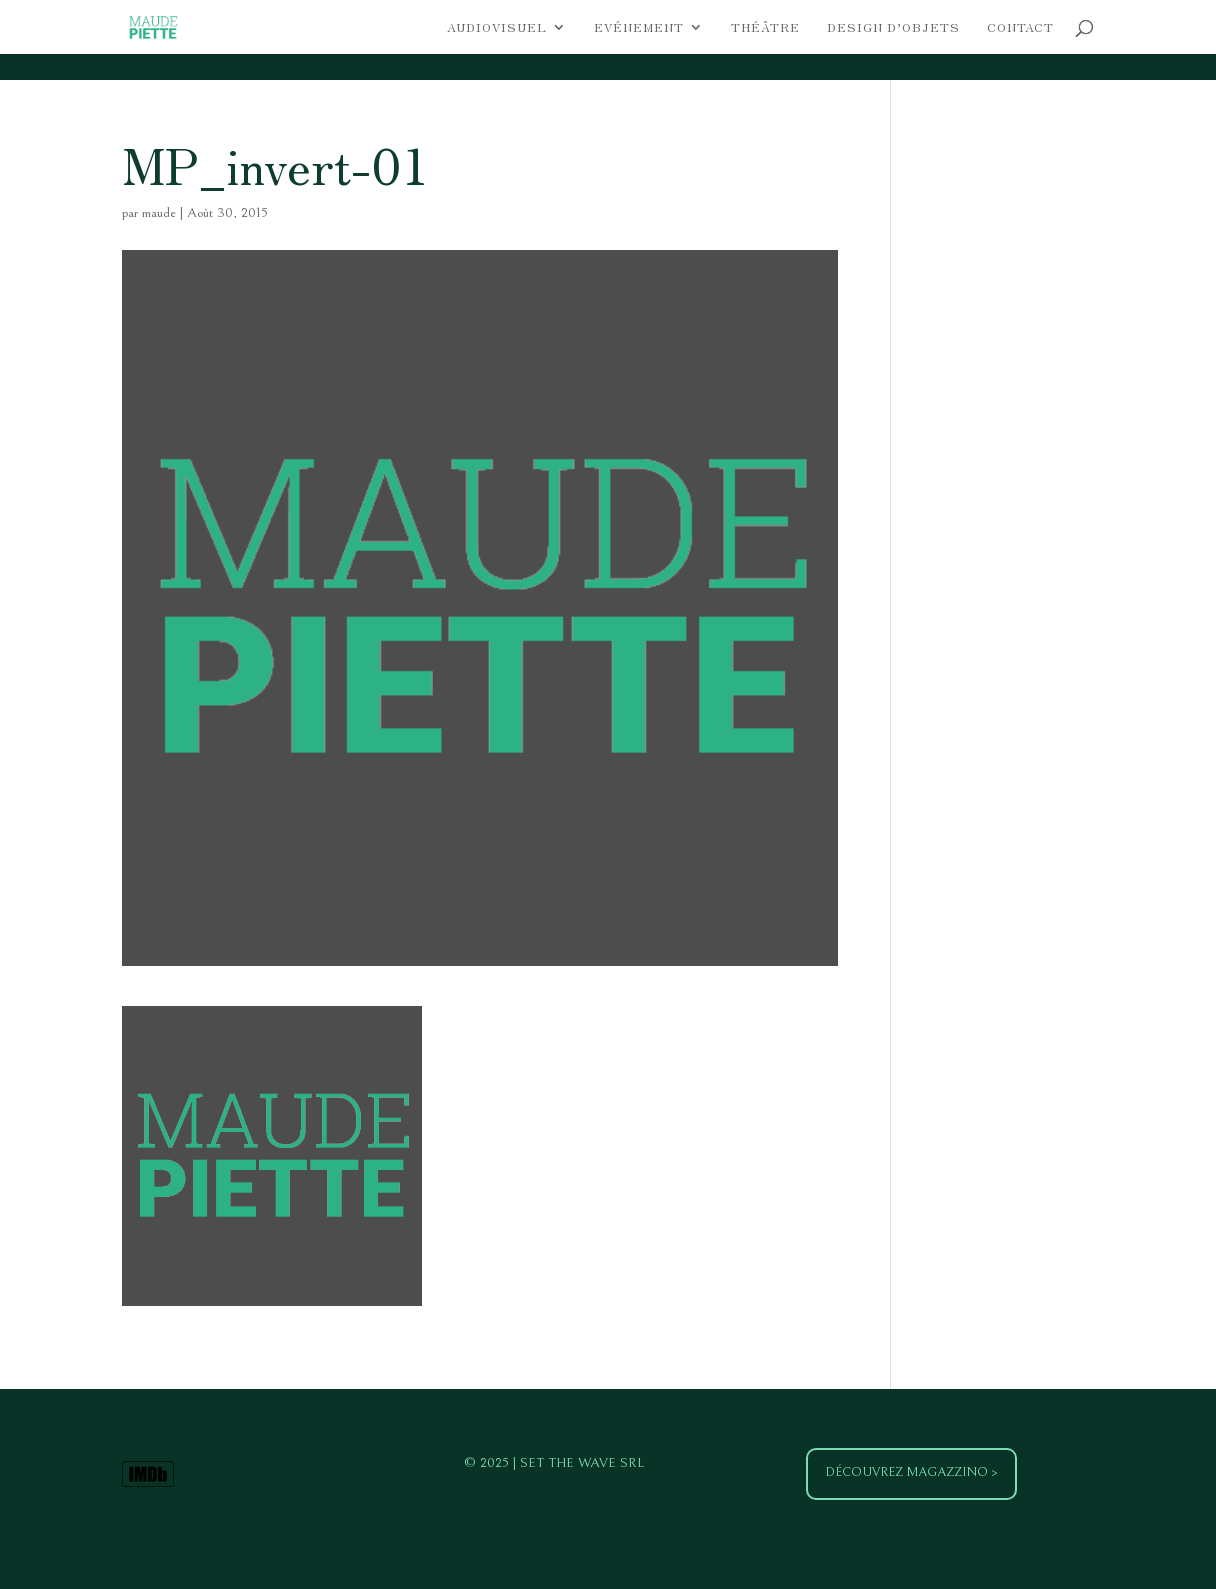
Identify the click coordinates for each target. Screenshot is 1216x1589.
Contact (1020, 27)
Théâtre (765, 27)
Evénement (639, 27)
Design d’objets (893, 27)
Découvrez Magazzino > (911, 1472)
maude (159, 213)
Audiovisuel (497, 27)
